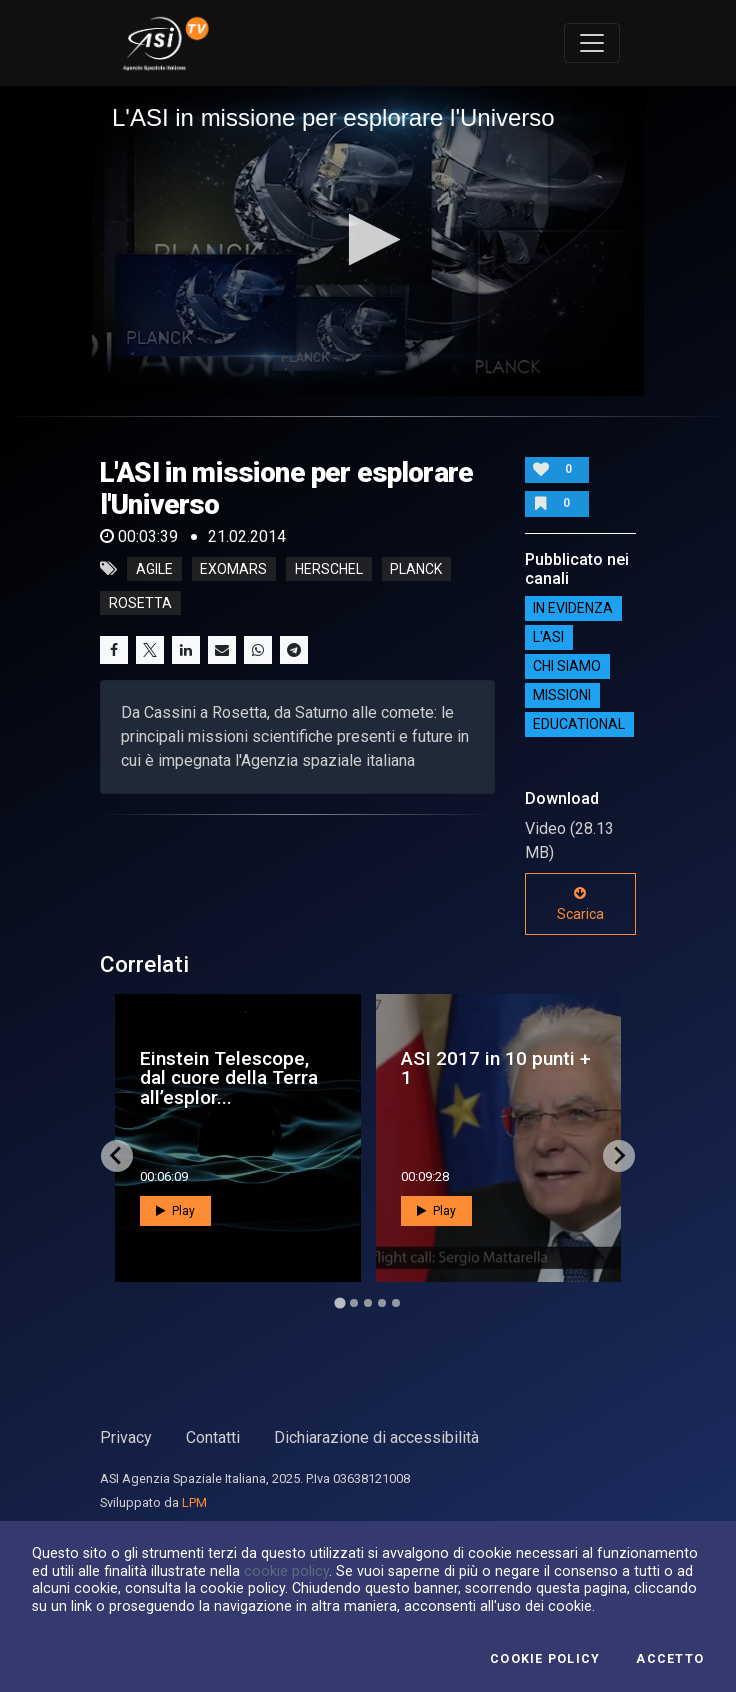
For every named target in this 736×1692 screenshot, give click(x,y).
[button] (368, 239)
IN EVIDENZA (573, 608)
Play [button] (175, 1211)
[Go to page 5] (396, 1303)
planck (416, 569)
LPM (194, 1502)
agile (154, 569)
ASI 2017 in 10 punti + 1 (496, 1068)
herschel (329, 569)
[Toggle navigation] (592, 43)
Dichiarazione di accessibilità (376, 1437)
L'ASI (548, 637)
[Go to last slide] (117, 1156)
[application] (368, 241)
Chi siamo (567, 666)
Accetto (670, 1659)
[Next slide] (619, 1156)
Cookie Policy (545, 1659)
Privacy (126, 1437)
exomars (233, 569)
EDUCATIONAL (579, 724)
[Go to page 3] (368, 1303)
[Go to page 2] (354, 1303)
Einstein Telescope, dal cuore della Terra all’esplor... (229, 1077)
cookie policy (286, 1571)
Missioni (562, 695)
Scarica (580, 904)
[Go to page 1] (339, 1302)
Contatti (213, 1437)
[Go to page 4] (382, 1303)
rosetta (140, 603)
